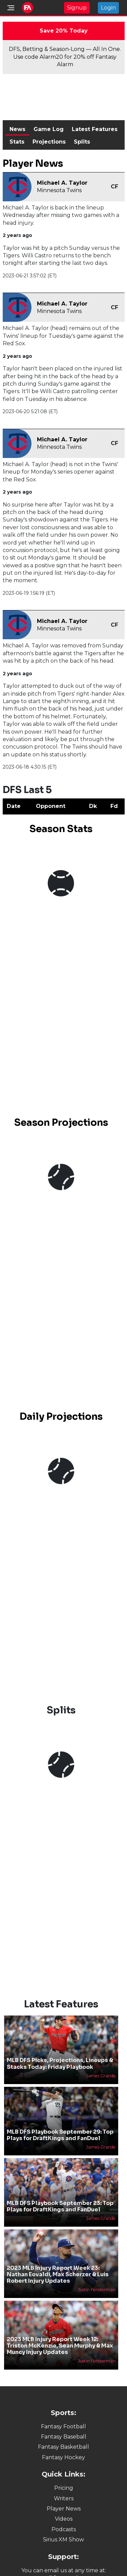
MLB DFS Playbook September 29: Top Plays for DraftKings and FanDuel (60, 2135)
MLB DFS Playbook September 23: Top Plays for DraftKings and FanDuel (60, 2206)
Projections (49, 142)
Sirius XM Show (63, 2539)
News (17, 129)
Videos (63, 2519)
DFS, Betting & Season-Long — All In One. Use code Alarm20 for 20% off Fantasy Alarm (65, 57)
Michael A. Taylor (62, 183)
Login (108, 7)
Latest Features (95, 129)
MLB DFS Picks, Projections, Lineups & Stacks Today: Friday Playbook (60, 2063)
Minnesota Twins (59, 190)
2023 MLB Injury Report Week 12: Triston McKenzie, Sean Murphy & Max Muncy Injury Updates (60, 2346)
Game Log (49, 129)
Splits (82, 142)
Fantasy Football (63, 2426)
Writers (63, 2498)
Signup (77, 7)
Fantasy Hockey (63, 2457)
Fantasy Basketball (63, 2447)
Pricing (63, 2488)
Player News (64, 2508)
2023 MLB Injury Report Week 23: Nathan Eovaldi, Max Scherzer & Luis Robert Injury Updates (58, 2274)
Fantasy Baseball (63, 2436)
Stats (16, 142)
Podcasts (63, 2529)
